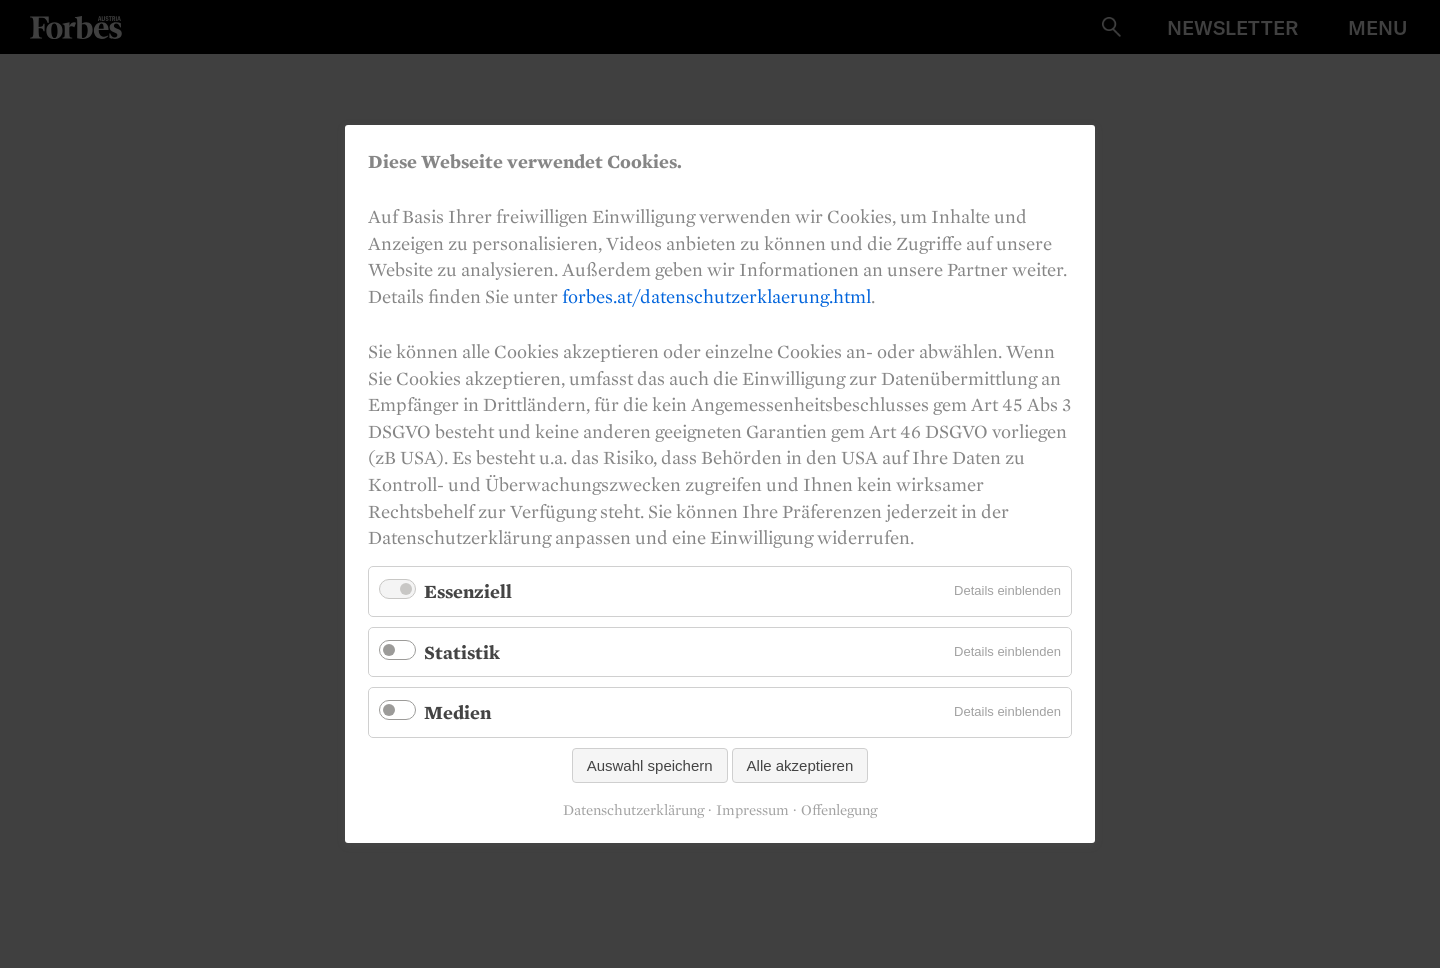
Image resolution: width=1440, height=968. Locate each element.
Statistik (462, 651)
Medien (457, 712)
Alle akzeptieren (800, 765)
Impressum (752, 810)
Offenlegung (839, 810)
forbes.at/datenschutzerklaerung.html (716, 296)
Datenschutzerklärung (633, 810)
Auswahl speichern (650, 765)
